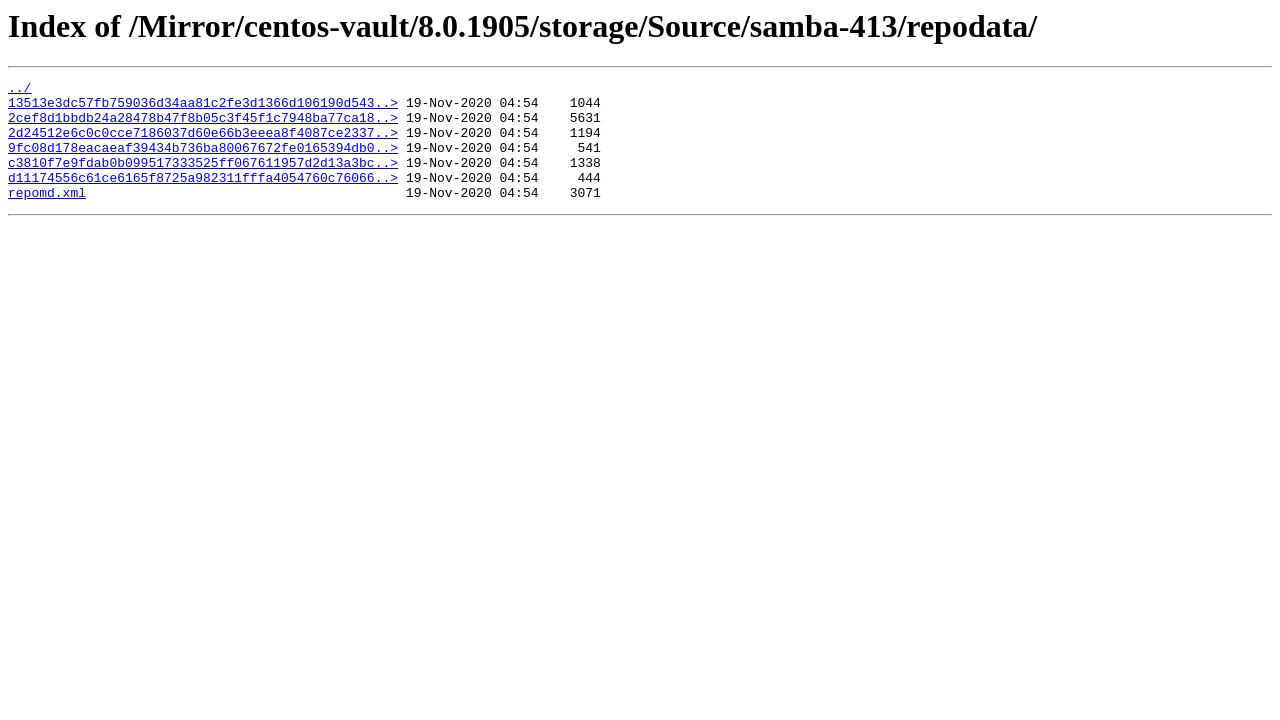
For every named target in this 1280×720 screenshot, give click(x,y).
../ (19, 90)
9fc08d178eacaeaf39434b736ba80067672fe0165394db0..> (203, 162)
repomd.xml (47, 216)
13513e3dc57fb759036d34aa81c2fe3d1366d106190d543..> (203, 108)
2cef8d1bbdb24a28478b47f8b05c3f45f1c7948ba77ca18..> (203, 126)
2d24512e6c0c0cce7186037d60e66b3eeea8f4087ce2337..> (203, 144)
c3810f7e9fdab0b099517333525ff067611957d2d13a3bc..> (203, 180)
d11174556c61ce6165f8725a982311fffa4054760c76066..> (203, 198)
